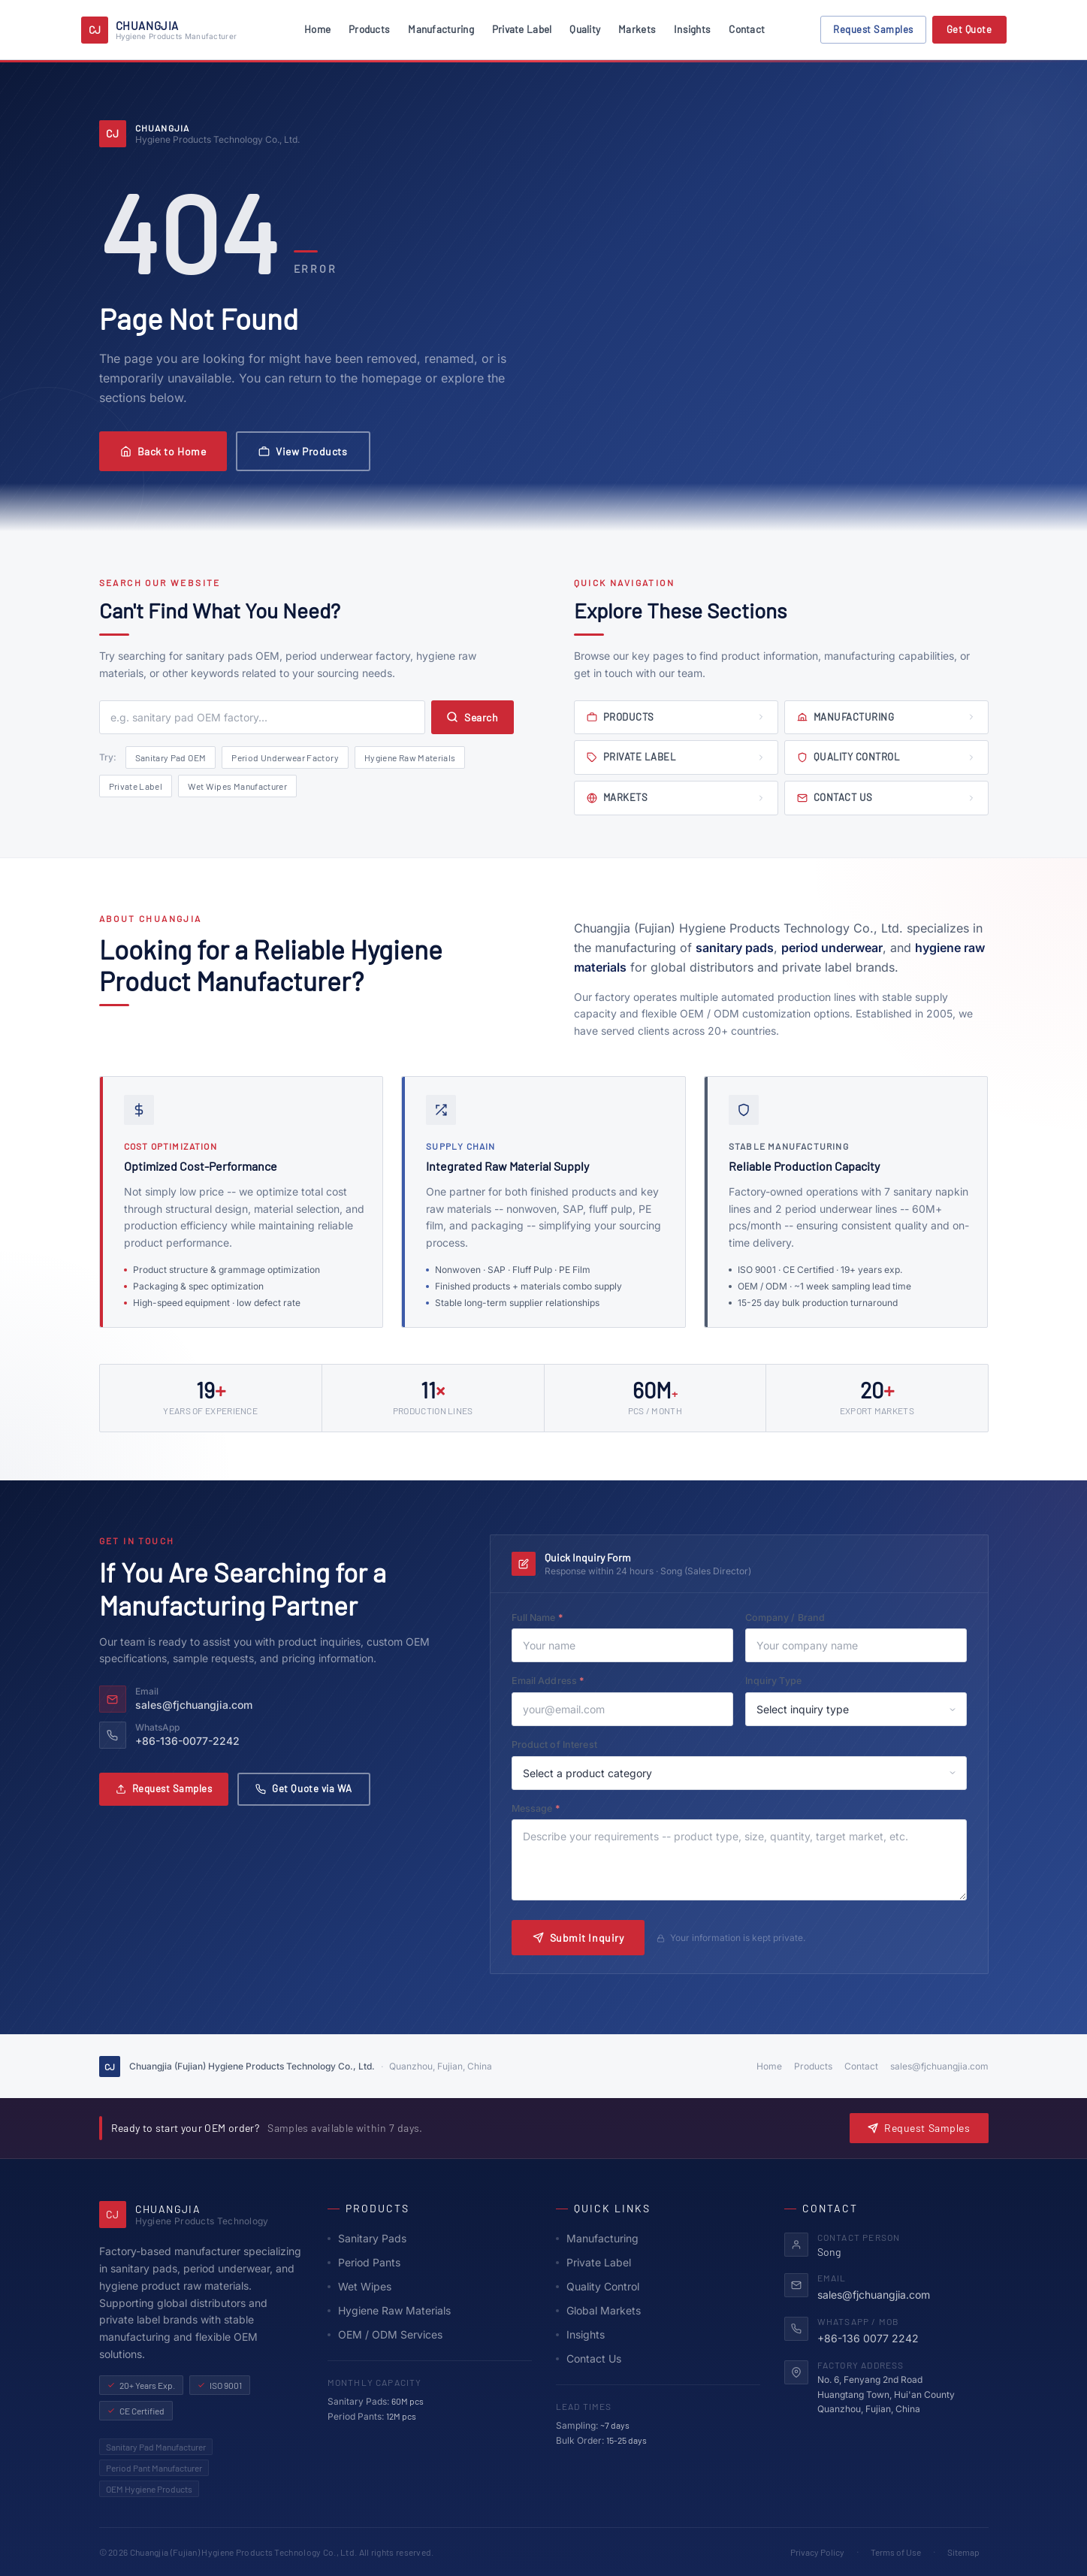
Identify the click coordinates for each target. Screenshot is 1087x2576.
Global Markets (598, 2310)
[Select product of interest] (739, 1773)
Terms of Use (896, 2552)
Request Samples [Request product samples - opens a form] (919, 2127)
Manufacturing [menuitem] (441, 29)
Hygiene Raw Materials (410, 757)
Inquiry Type (773, 1680)
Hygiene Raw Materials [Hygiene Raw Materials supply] (389, 2310)
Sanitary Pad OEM (171, 757)
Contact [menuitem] (747, 29)
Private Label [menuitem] (522, 29)
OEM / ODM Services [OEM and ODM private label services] (385, 2334)
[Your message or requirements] (739, 1859)
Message (558, 1808)
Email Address (571, 1680)
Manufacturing (597, 2238)
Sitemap (963, 2552)
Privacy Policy (817, 2552)
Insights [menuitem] (692, 29)
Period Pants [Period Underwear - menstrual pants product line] (364, 2262)
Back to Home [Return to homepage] (163, 451)
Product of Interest (554, 1744)
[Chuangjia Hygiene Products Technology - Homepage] (159, 30)
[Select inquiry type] (856, 1709)
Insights (580, 2334)
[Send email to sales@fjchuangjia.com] (270, 1699)
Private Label (136, 786)
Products (813, 2066)
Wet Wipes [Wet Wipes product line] (359, 2286)
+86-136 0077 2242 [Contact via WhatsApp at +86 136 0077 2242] (868, 2338)
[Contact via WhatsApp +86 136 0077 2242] (270, 1735)
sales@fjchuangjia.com (939, 2066)
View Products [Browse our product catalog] (302, 451)
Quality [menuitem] (584, 29)
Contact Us (588, 2358)
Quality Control (597, 2286)
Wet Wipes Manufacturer (237, 786)
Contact (861, 2066)
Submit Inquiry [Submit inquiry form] (578, 1937)
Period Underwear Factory (285, 757)
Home (769, 2066)
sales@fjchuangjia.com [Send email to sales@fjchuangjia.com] (873, 2294)
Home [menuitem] (317, 29)
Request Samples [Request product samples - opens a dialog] (873, 29)
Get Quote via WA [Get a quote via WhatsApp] (303, 1788)
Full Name (560, 1617)
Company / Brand (785, 1617)
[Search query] (262, 717)
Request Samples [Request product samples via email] (164, 1788)
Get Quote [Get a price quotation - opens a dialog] (969, 29)
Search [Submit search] (472, 717)
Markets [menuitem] (637, 29)
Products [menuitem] (369, 29)
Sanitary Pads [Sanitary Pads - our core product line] (367, 2238)
